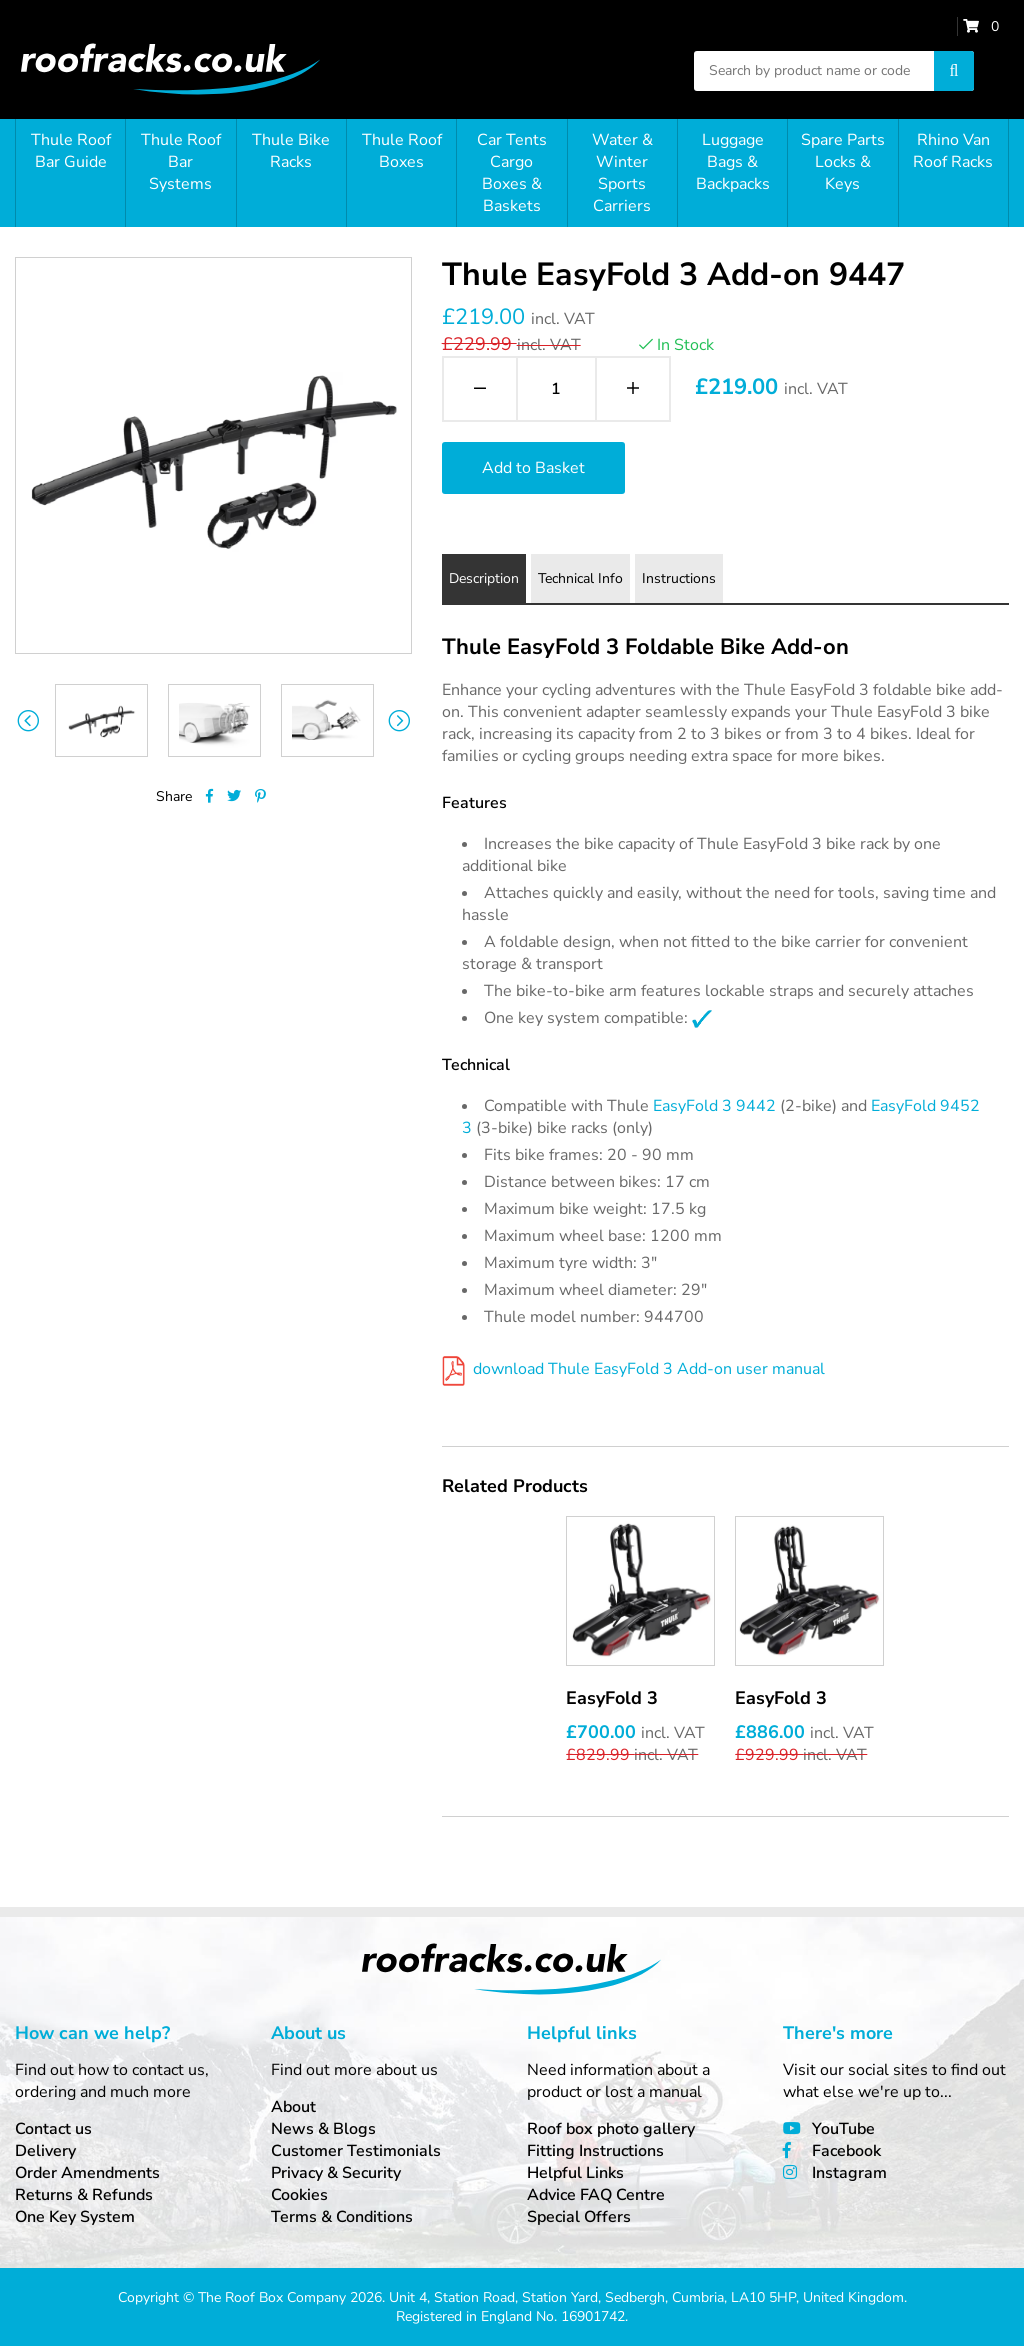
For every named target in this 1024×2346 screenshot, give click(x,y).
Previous (27, 720)
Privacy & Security (336, 2173)
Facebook (846, 2151)
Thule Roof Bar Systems (181, 162)
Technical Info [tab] (580, 578)
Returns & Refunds (84, 2195)
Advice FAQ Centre (596, 2195)
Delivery (45, 2151)
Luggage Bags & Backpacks (733, 162)
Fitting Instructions (595, 2151)
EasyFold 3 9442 (714, 1106)
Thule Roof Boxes (402, 151)
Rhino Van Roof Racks (953, 151)
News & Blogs (323, 2129)
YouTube (843, 2129)
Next (399, 720)
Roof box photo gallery (611, 2129)
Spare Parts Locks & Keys (843, 162)
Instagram (849, 2173)
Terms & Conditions (342, 2217)
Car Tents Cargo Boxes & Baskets (512, 173)
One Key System (75, 2217)
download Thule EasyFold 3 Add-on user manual (633, 1369)
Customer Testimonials (356, 2151)
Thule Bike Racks (291, 151)
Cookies (299, 2195)
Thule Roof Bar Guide (71, 151)
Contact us (53, 2129)
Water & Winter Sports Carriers (622, 173)
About (293, 2107)
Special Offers (579, 2217)
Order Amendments (87, 2173)
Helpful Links (575, 2173)
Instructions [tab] (679, 578)
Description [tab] (484, 578)
